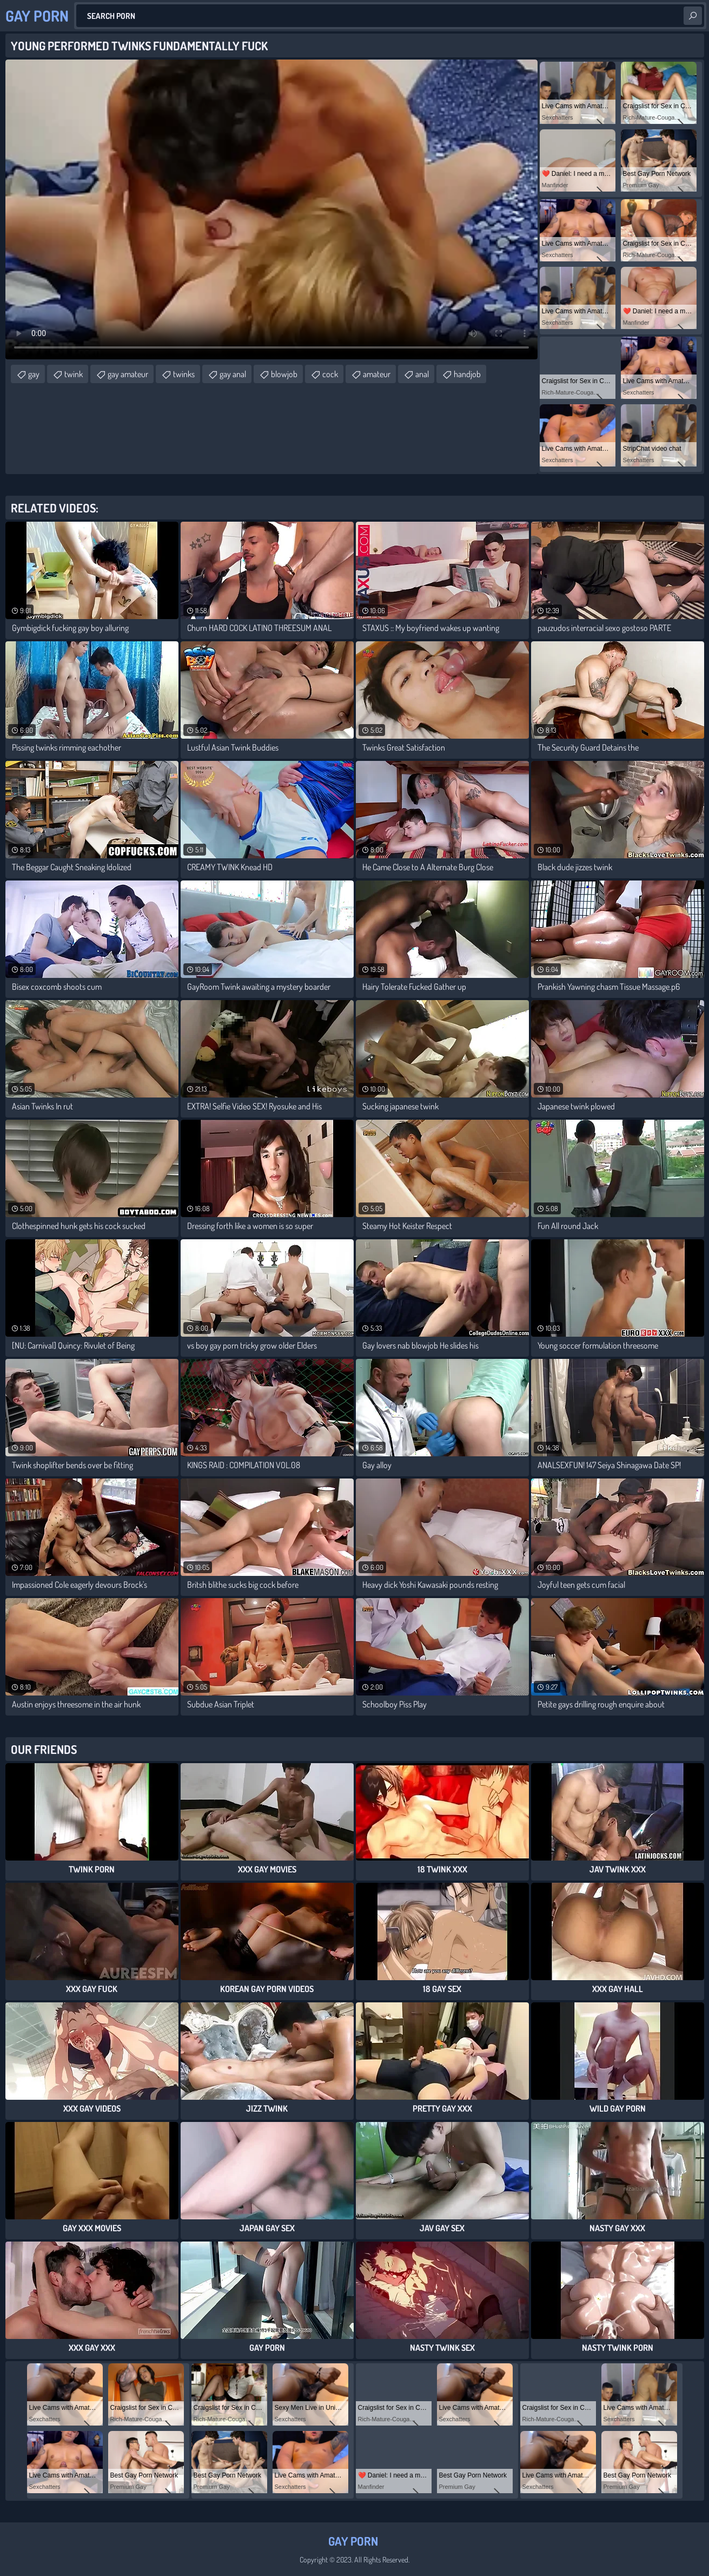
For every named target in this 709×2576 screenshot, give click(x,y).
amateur (376, 374)
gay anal (233, 374)
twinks (184, 374)
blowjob (284, 374)
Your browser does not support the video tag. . (271, 209)
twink (73, 374)
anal (422, 374)
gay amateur (128, 374)
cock (330, 374)
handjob (467, 374)
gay (33, 374)
